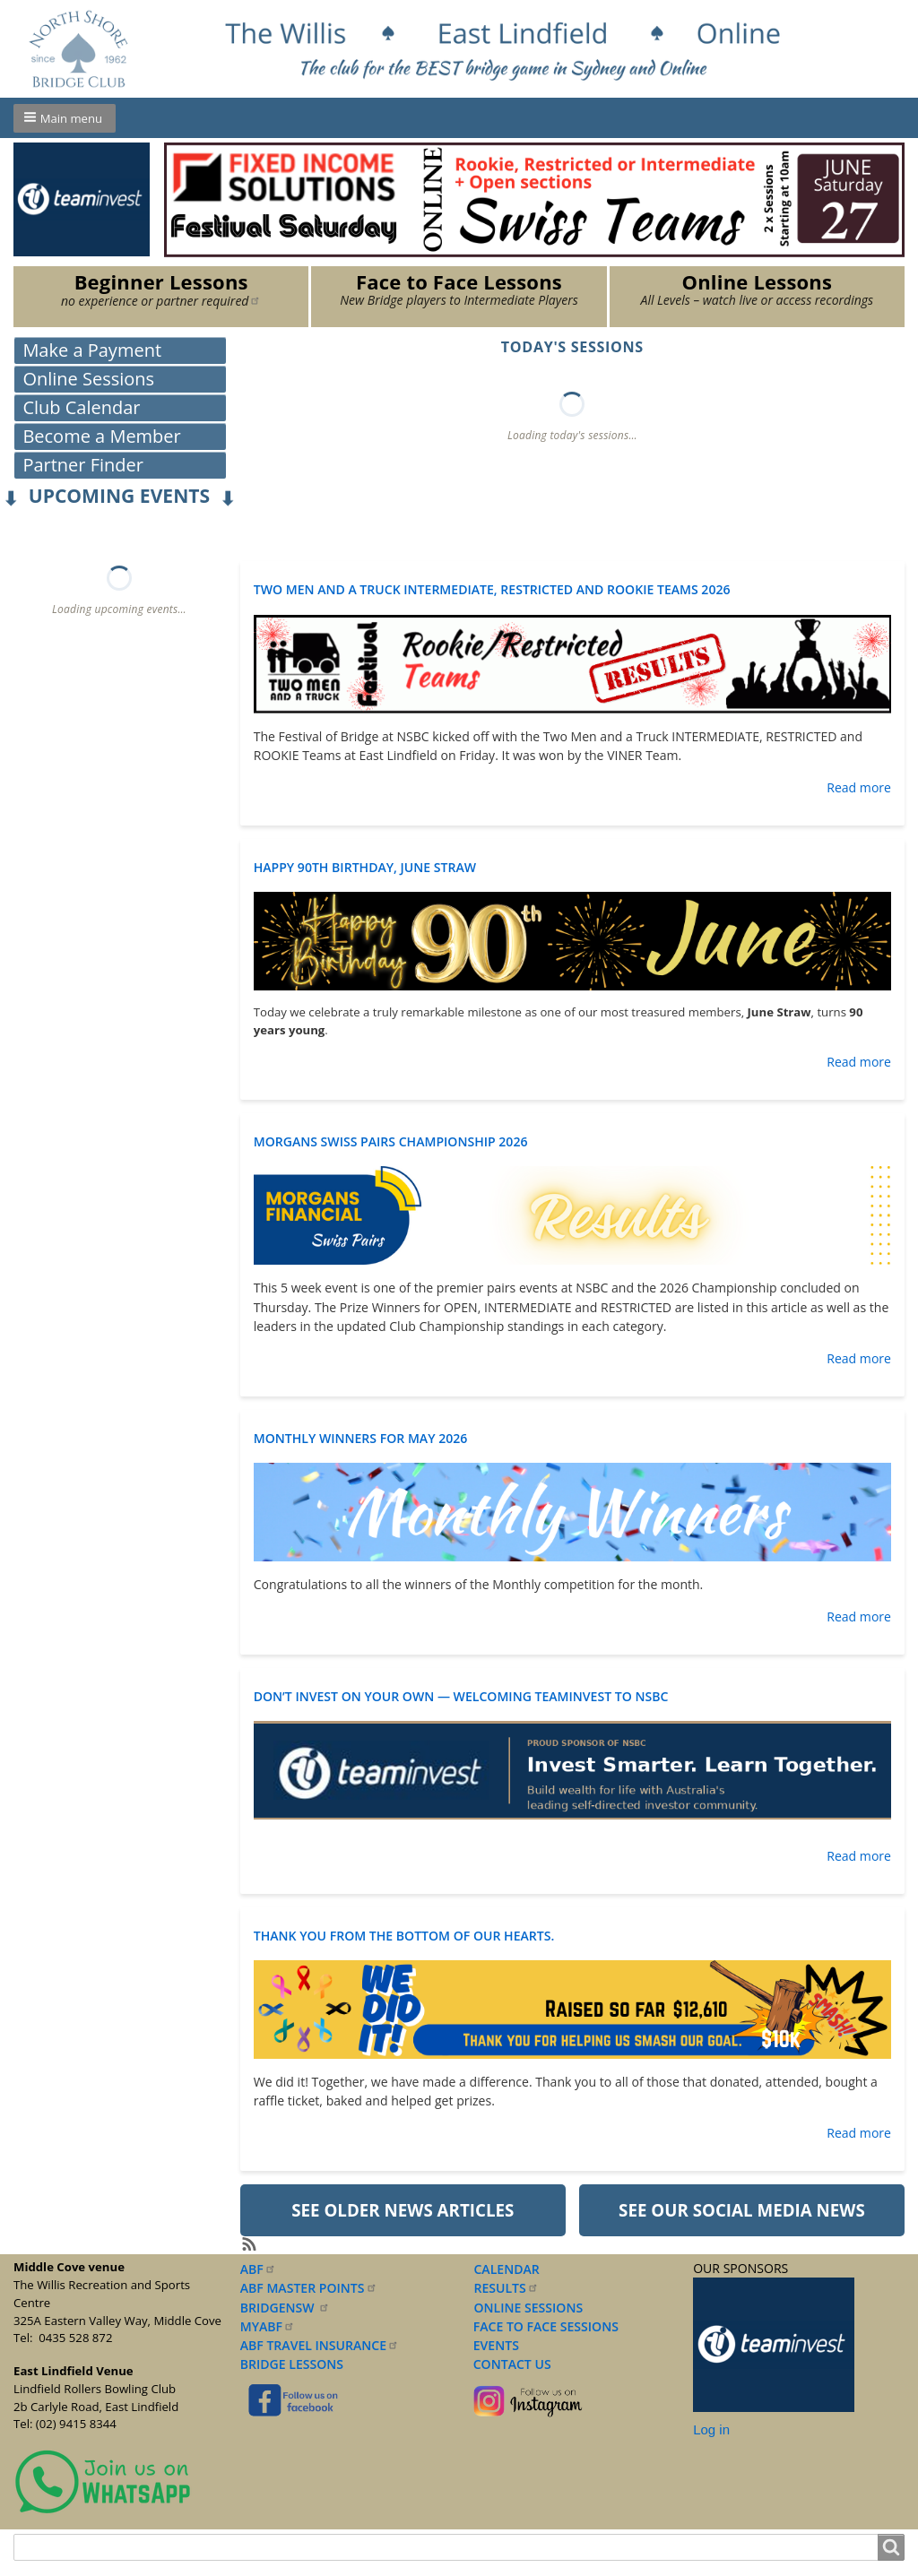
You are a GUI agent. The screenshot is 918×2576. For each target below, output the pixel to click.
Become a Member (101, 436)
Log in (711, 2429)
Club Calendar (81, 407)
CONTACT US (508, 2364)
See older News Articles (402, 2210)
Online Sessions (88, 379)
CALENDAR (507, 2269)
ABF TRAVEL (319, 2345)
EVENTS (492, 2345)
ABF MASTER (308, 2287)
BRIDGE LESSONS (291, 2364)
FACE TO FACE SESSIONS (544, 2326)
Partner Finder (82, 465)
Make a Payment (91, 350)
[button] (64, 118)
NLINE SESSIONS (534, 2307)
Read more (859, 787)
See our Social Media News (742, 2210)
